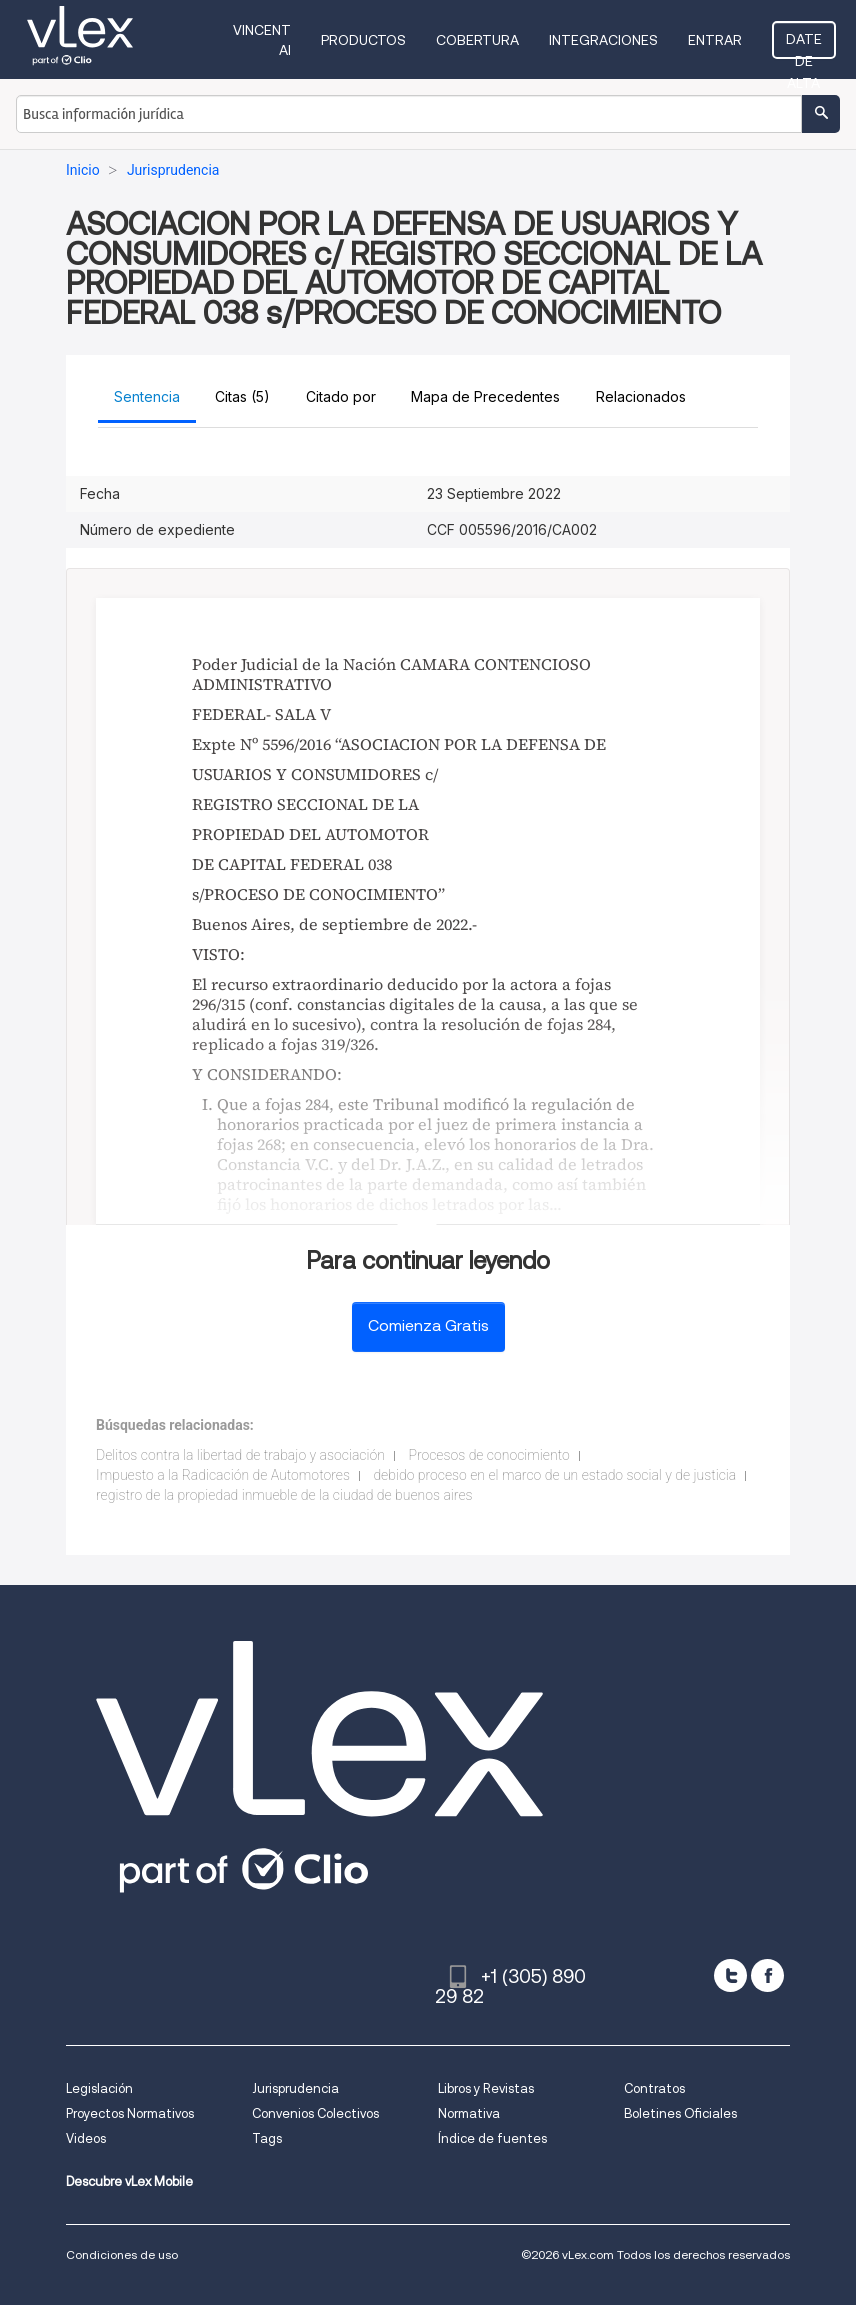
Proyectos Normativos (130, 2113)
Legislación (99, 2088)
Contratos (654, 2088)
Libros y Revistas (486, 2088)
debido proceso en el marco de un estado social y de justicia (554, 1475)
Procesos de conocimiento (488, 1455)
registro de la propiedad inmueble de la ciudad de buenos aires (284, 1495)
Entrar (715, 40)
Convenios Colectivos (315, 2113)
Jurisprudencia (295, 2088)
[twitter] (730, 1975)
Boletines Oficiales (680, 2113)
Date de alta (804, 45)
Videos (86, 2138)
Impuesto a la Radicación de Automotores (223, 1475)
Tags (267, 2138)
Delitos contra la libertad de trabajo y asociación (240, 1455)
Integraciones (603, 40)
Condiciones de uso (122, 2254)
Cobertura (477, 40)
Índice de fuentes (492, 2138)
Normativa (469, 2113)
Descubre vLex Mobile (129, 2181)
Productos (363, 40)
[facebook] (767, 1975)
